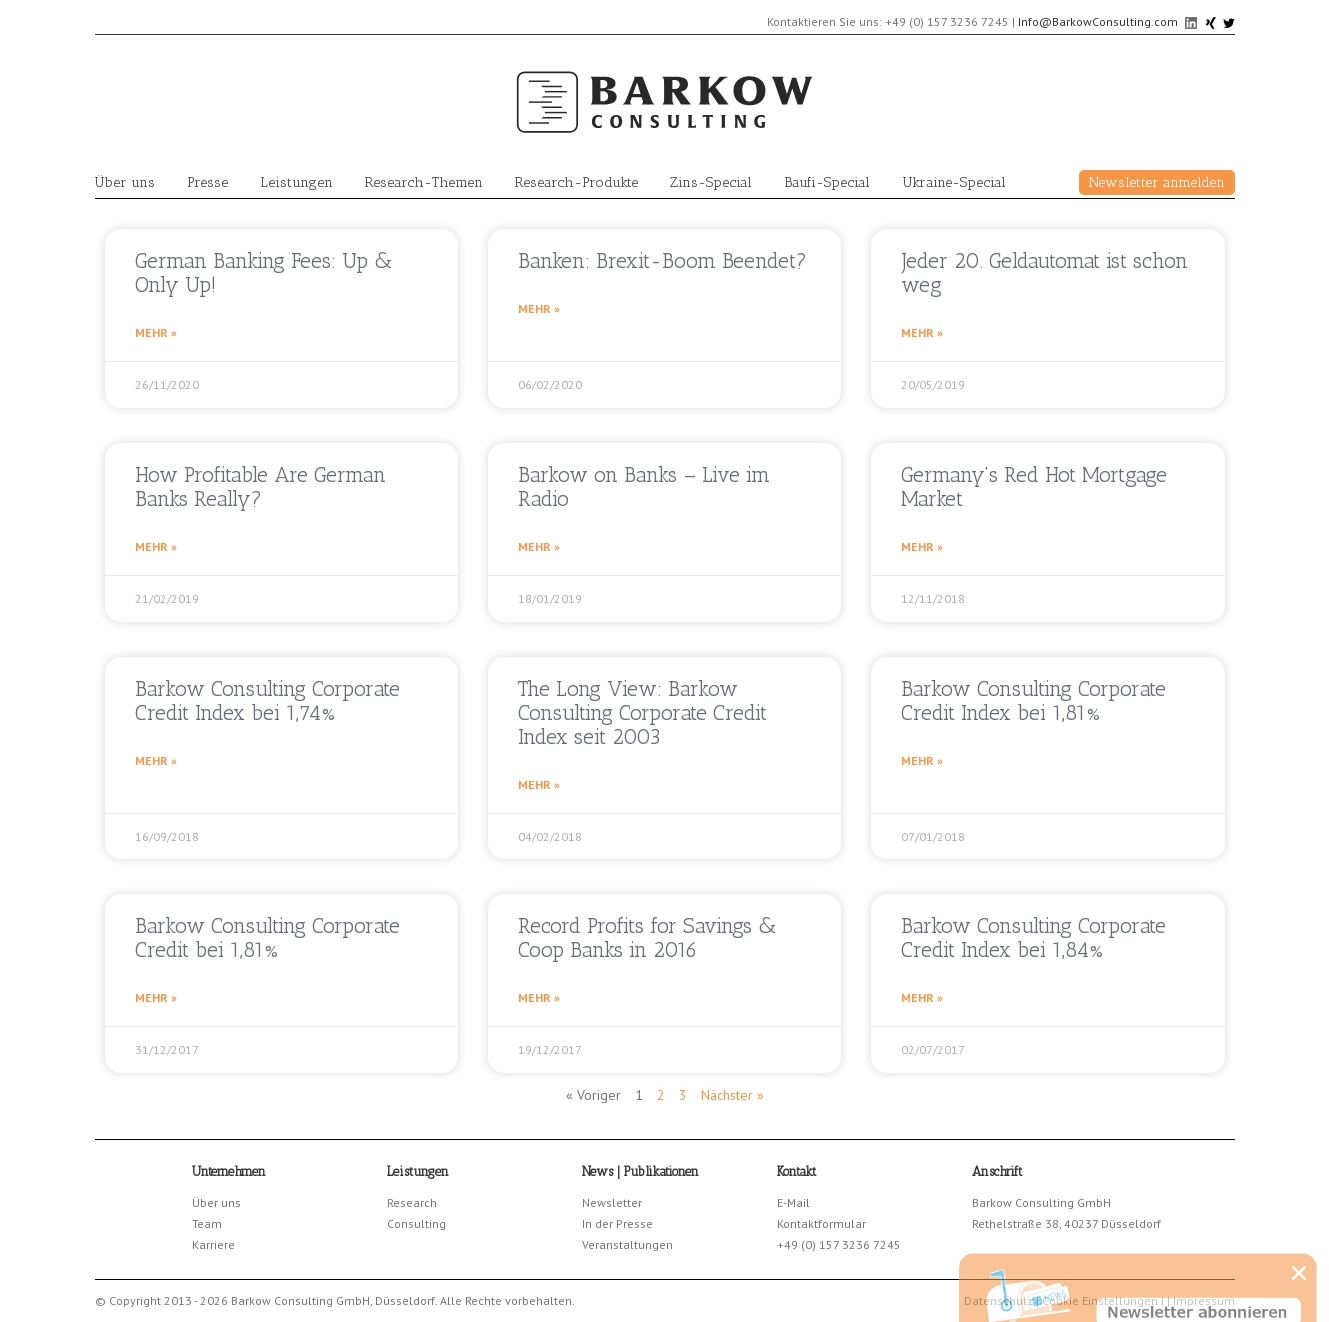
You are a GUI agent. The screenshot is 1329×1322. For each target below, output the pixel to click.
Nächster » (732, 1095)
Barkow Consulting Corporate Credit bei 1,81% (267, 937)
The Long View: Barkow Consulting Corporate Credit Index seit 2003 (642, 712)
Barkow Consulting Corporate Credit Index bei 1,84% (1033, 937)
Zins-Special (711, 182)
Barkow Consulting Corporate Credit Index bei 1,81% (1033, 700)
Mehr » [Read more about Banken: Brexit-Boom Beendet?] (539, 308)
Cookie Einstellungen (1100, 1300)
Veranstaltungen (627, 1244)
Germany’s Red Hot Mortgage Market (1034, 486)
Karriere (213, 1244)
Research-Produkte (576, 182)
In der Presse (617, 1223)
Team (207, 1223)
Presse (207, 182)
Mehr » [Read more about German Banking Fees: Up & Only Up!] (156, 332)
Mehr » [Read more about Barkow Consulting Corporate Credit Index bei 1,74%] (156, 760)
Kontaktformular (821, 1223)
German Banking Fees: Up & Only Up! (263, 272)
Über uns (125, 182)
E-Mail (793, 1202)
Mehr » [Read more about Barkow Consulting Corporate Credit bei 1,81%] (156, 997)
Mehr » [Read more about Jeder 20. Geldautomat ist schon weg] (922, 332)
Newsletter (612, 1202)
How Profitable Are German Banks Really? (260, 486)
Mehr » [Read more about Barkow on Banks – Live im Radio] (539, 546)
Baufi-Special (827, 182)
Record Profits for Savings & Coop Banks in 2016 (647, 937)
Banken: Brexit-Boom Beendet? (662, 260)
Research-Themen (424, 182)
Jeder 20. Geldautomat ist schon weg (1044, 272)
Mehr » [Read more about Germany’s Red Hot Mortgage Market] (922, 546)
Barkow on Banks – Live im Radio (644, 486)
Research (412, 1202)
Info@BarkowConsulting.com (1098, 21)
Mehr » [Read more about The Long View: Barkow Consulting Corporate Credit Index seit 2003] (539, 784)
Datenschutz (998, 1300)
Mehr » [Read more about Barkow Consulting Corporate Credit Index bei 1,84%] (922, 997)
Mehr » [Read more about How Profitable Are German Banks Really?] (156, 546)
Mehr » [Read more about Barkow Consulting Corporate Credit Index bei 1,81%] (922, 760)
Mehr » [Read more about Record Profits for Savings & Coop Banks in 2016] (539, 997)
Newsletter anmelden (1157, 182)
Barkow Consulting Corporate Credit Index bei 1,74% (267, 700)
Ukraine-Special (954, 182)
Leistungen (296, 182)
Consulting (416, 1223)
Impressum (1204, 1300)
